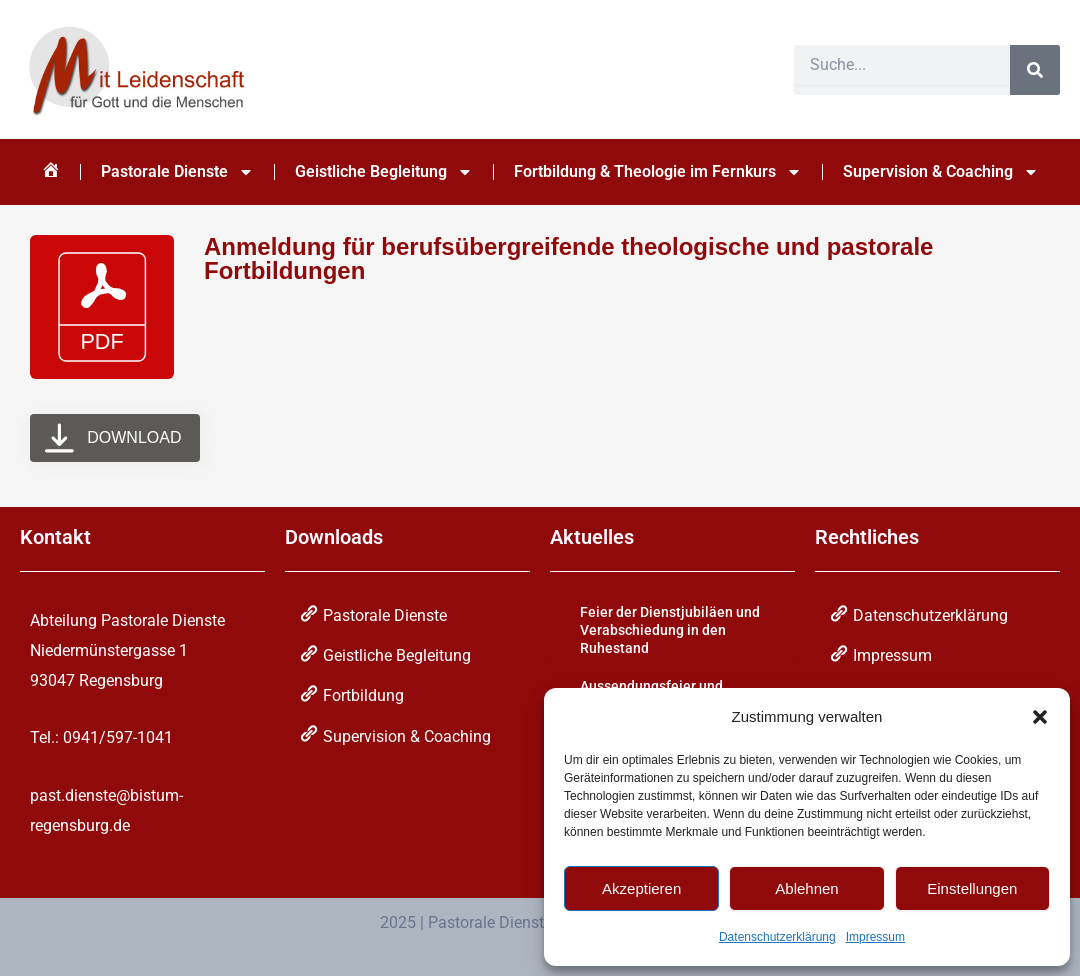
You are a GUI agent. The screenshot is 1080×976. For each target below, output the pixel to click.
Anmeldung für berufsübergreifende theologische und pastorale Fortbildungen (568, 258)
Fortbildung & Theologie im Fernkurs (658, 172)
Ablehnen (806, 888)
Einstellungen (972, 888)
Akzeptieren (641, 888)
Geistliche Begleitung (384, 172)
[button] (1040, 717)
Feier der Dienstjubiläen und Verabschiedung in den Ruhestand (670, 630)
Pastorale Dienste (177, 172)
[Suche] (1035, 70)
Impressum (875, 937)
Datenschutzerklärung (777, 937)
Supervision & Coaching (941, 172)
